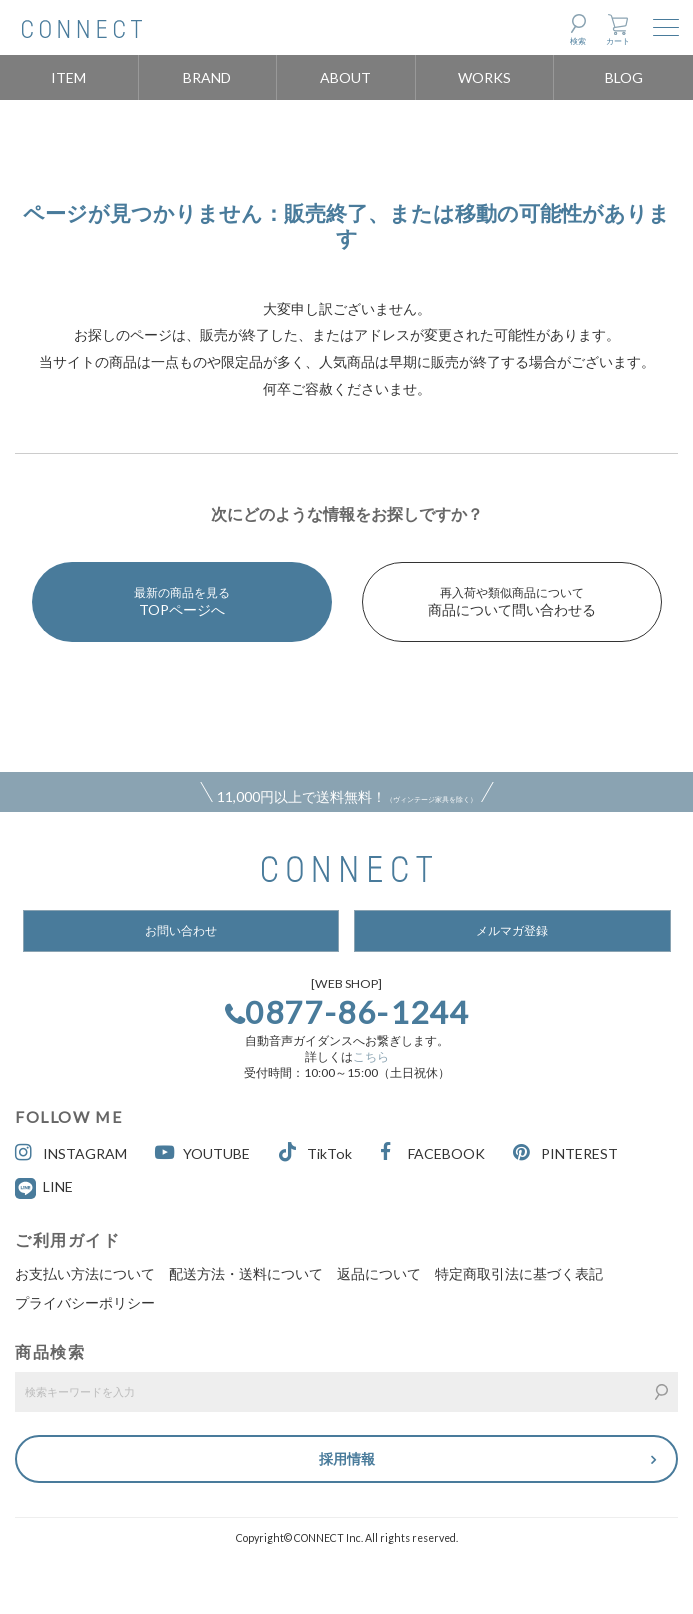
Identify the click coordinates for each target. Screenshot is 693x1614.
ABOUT (345, 77)
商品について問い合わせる (512, 601)
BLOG (624, 77)
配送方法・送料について (246, 1273)
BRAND (207, 77)
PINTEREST (565, 1152)
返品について (379, 1273)
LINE (58, 1186)
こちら (371, 1056)
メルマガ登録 (512, 930)
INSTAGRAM (71, 1152)
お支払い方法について (85, 1273)
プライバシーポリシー (85, 1302)
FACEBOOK (432, 1152)
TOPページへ (182, 601)
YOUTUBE (202, 1152)
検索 (578, 41)
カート (618, 41)
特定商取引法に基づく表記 (519, 1273)
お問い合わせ (181, 930)
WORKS (484, 77)
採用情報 (347, 1458)
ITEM (68, 77)
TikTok (315, 1152)
